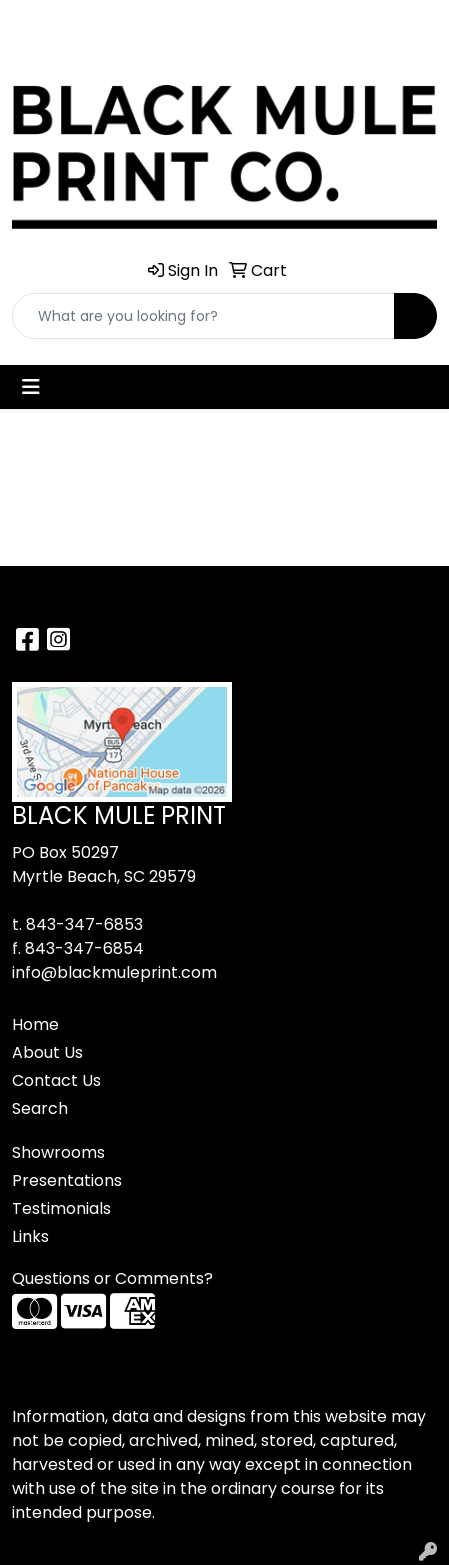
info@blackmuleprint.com (114, 972)
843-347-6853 (84, 924)
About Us (47, 1052)
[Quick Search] (203, 316)
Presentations (67, 1180)
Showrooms (58, 1152)
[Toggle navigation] (31, 387)
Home (35, 1024)
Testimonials (61, 1208)
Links (30, 1236)
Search (40, 1108)
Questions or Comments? (112, 1278)
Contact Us (56, 1080)
